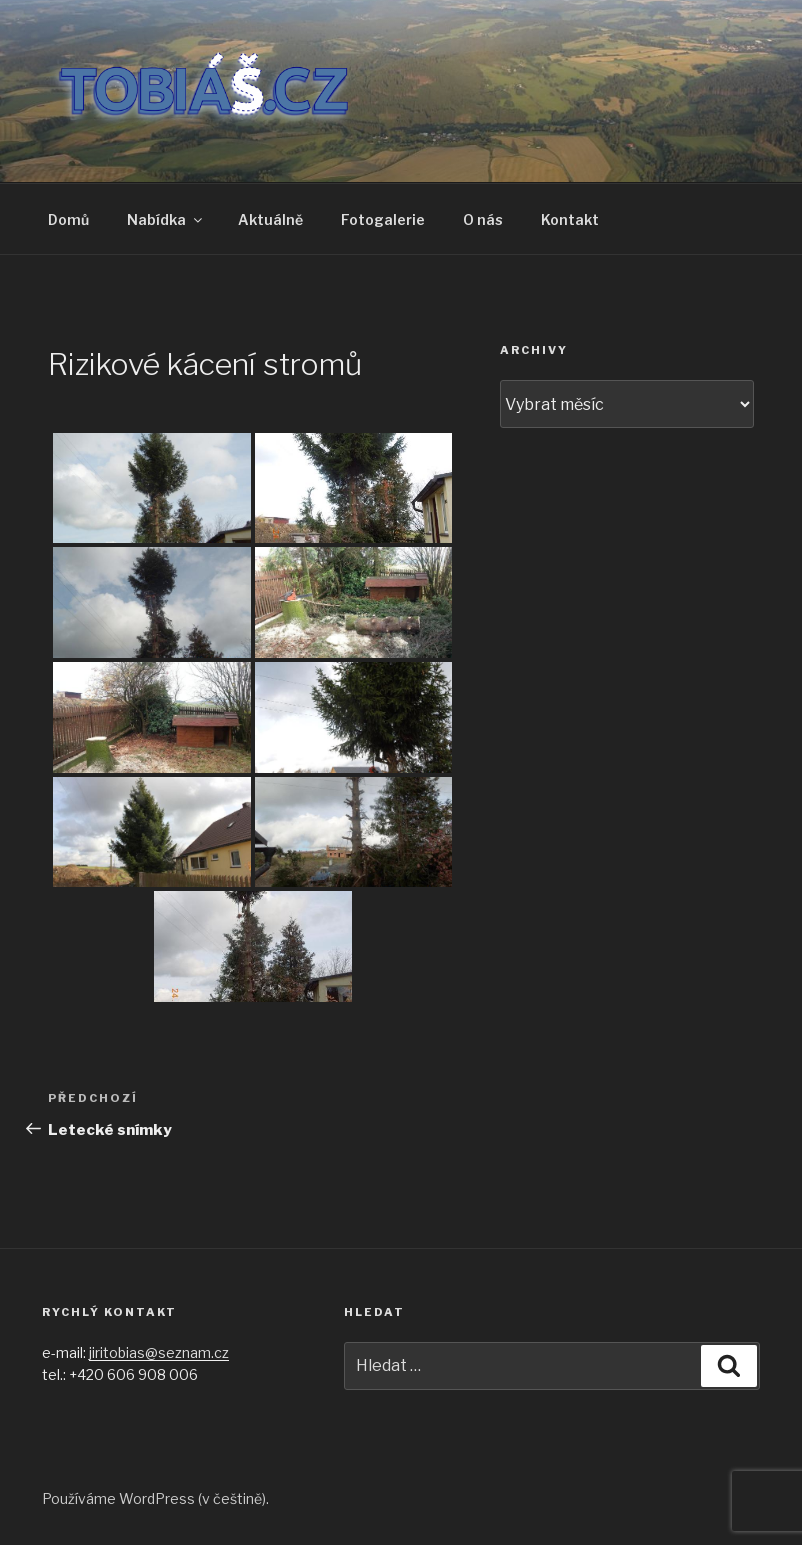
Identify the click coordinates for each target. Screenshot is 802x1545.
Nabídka (166, 219)
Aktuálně (270, 219)
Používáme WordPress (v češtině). (155, 1498)
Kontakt (570, 219)
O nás (483, 219)
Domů (68, 219)
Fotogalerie (383, 219)
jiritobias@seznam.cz (159, 1352)
